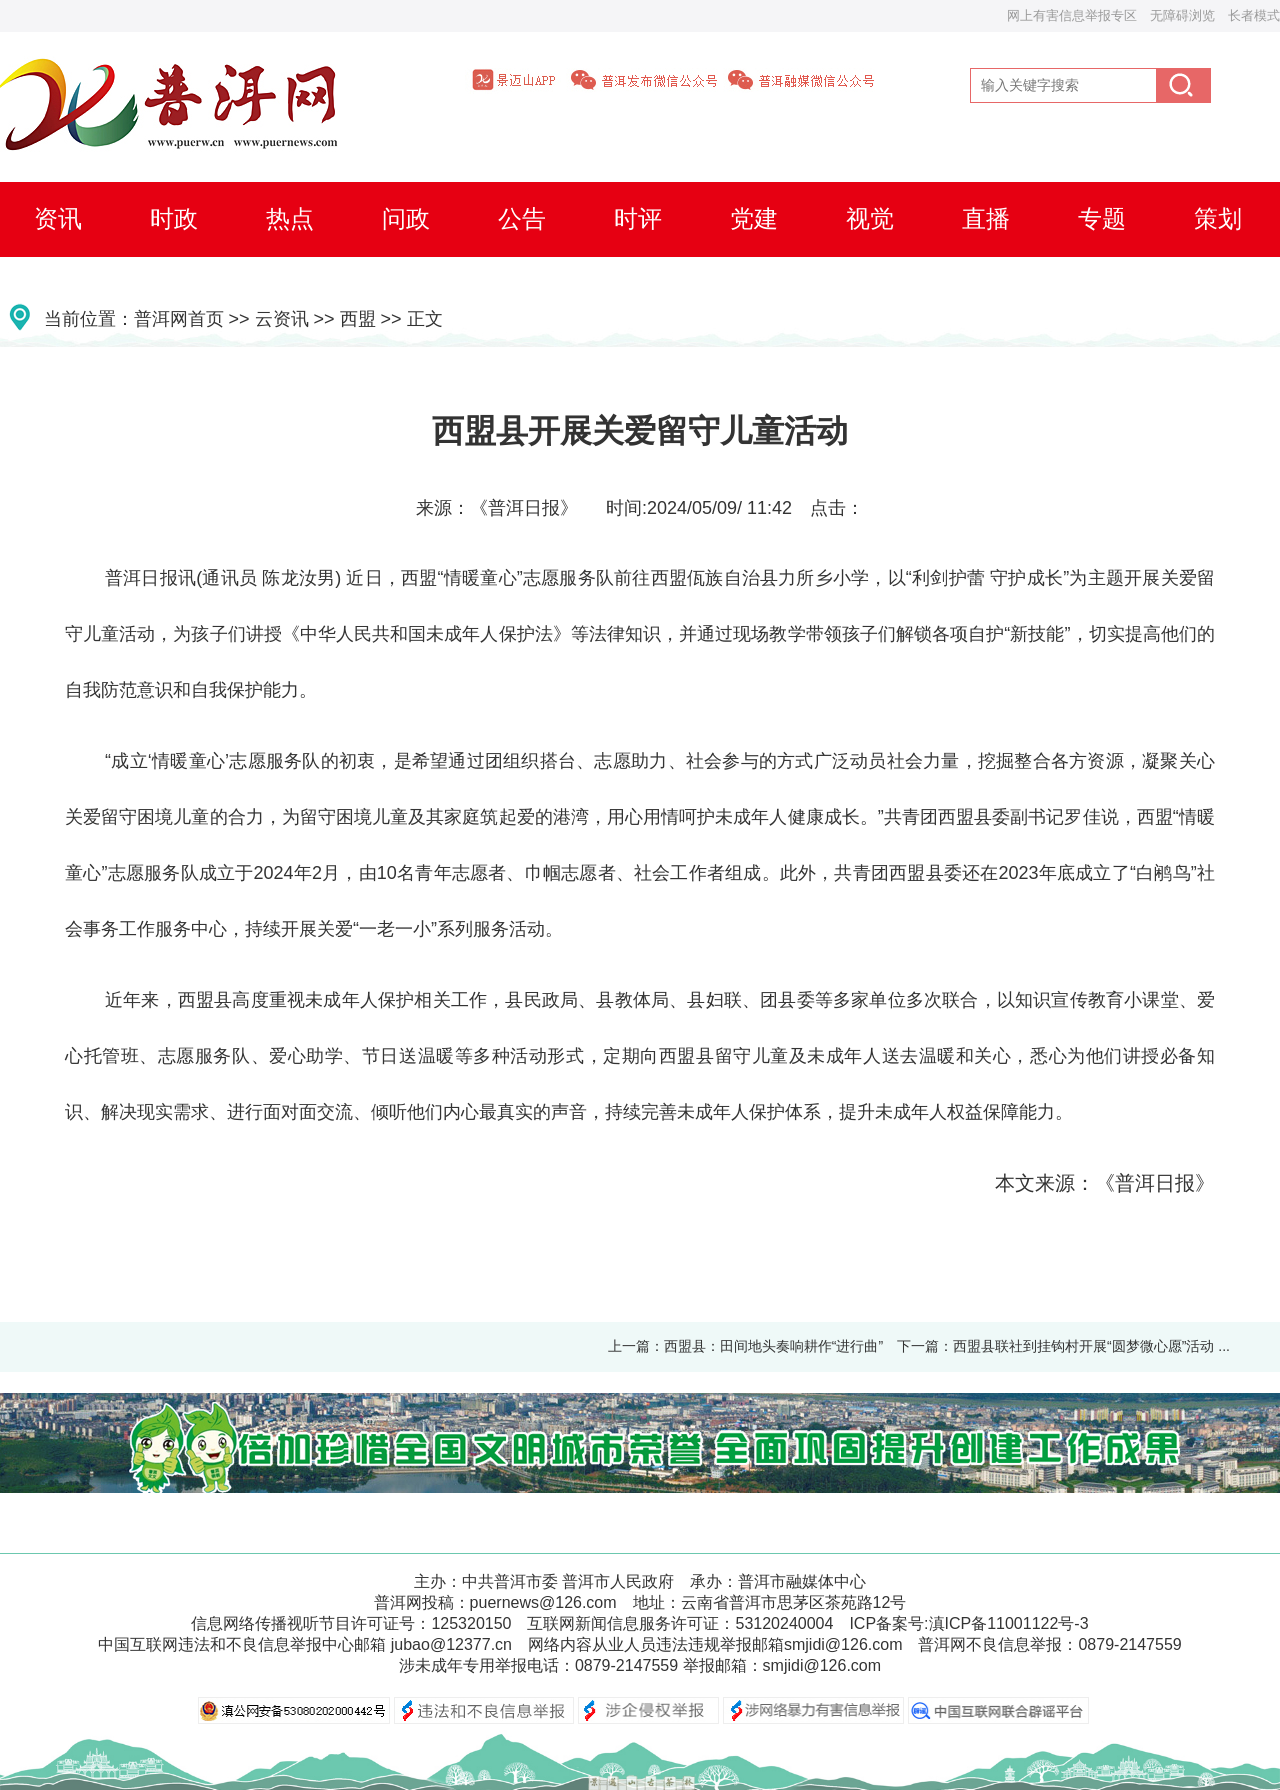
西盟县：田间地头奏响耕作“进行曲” (773, 1346)
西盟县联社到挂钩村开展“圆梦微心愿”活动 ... (1091, 1346)
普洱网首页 (179, 319)
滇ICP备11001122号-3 (1009, 1623)
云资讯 (282, 319)
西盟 (358, 319)
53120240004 (784, 1623)
